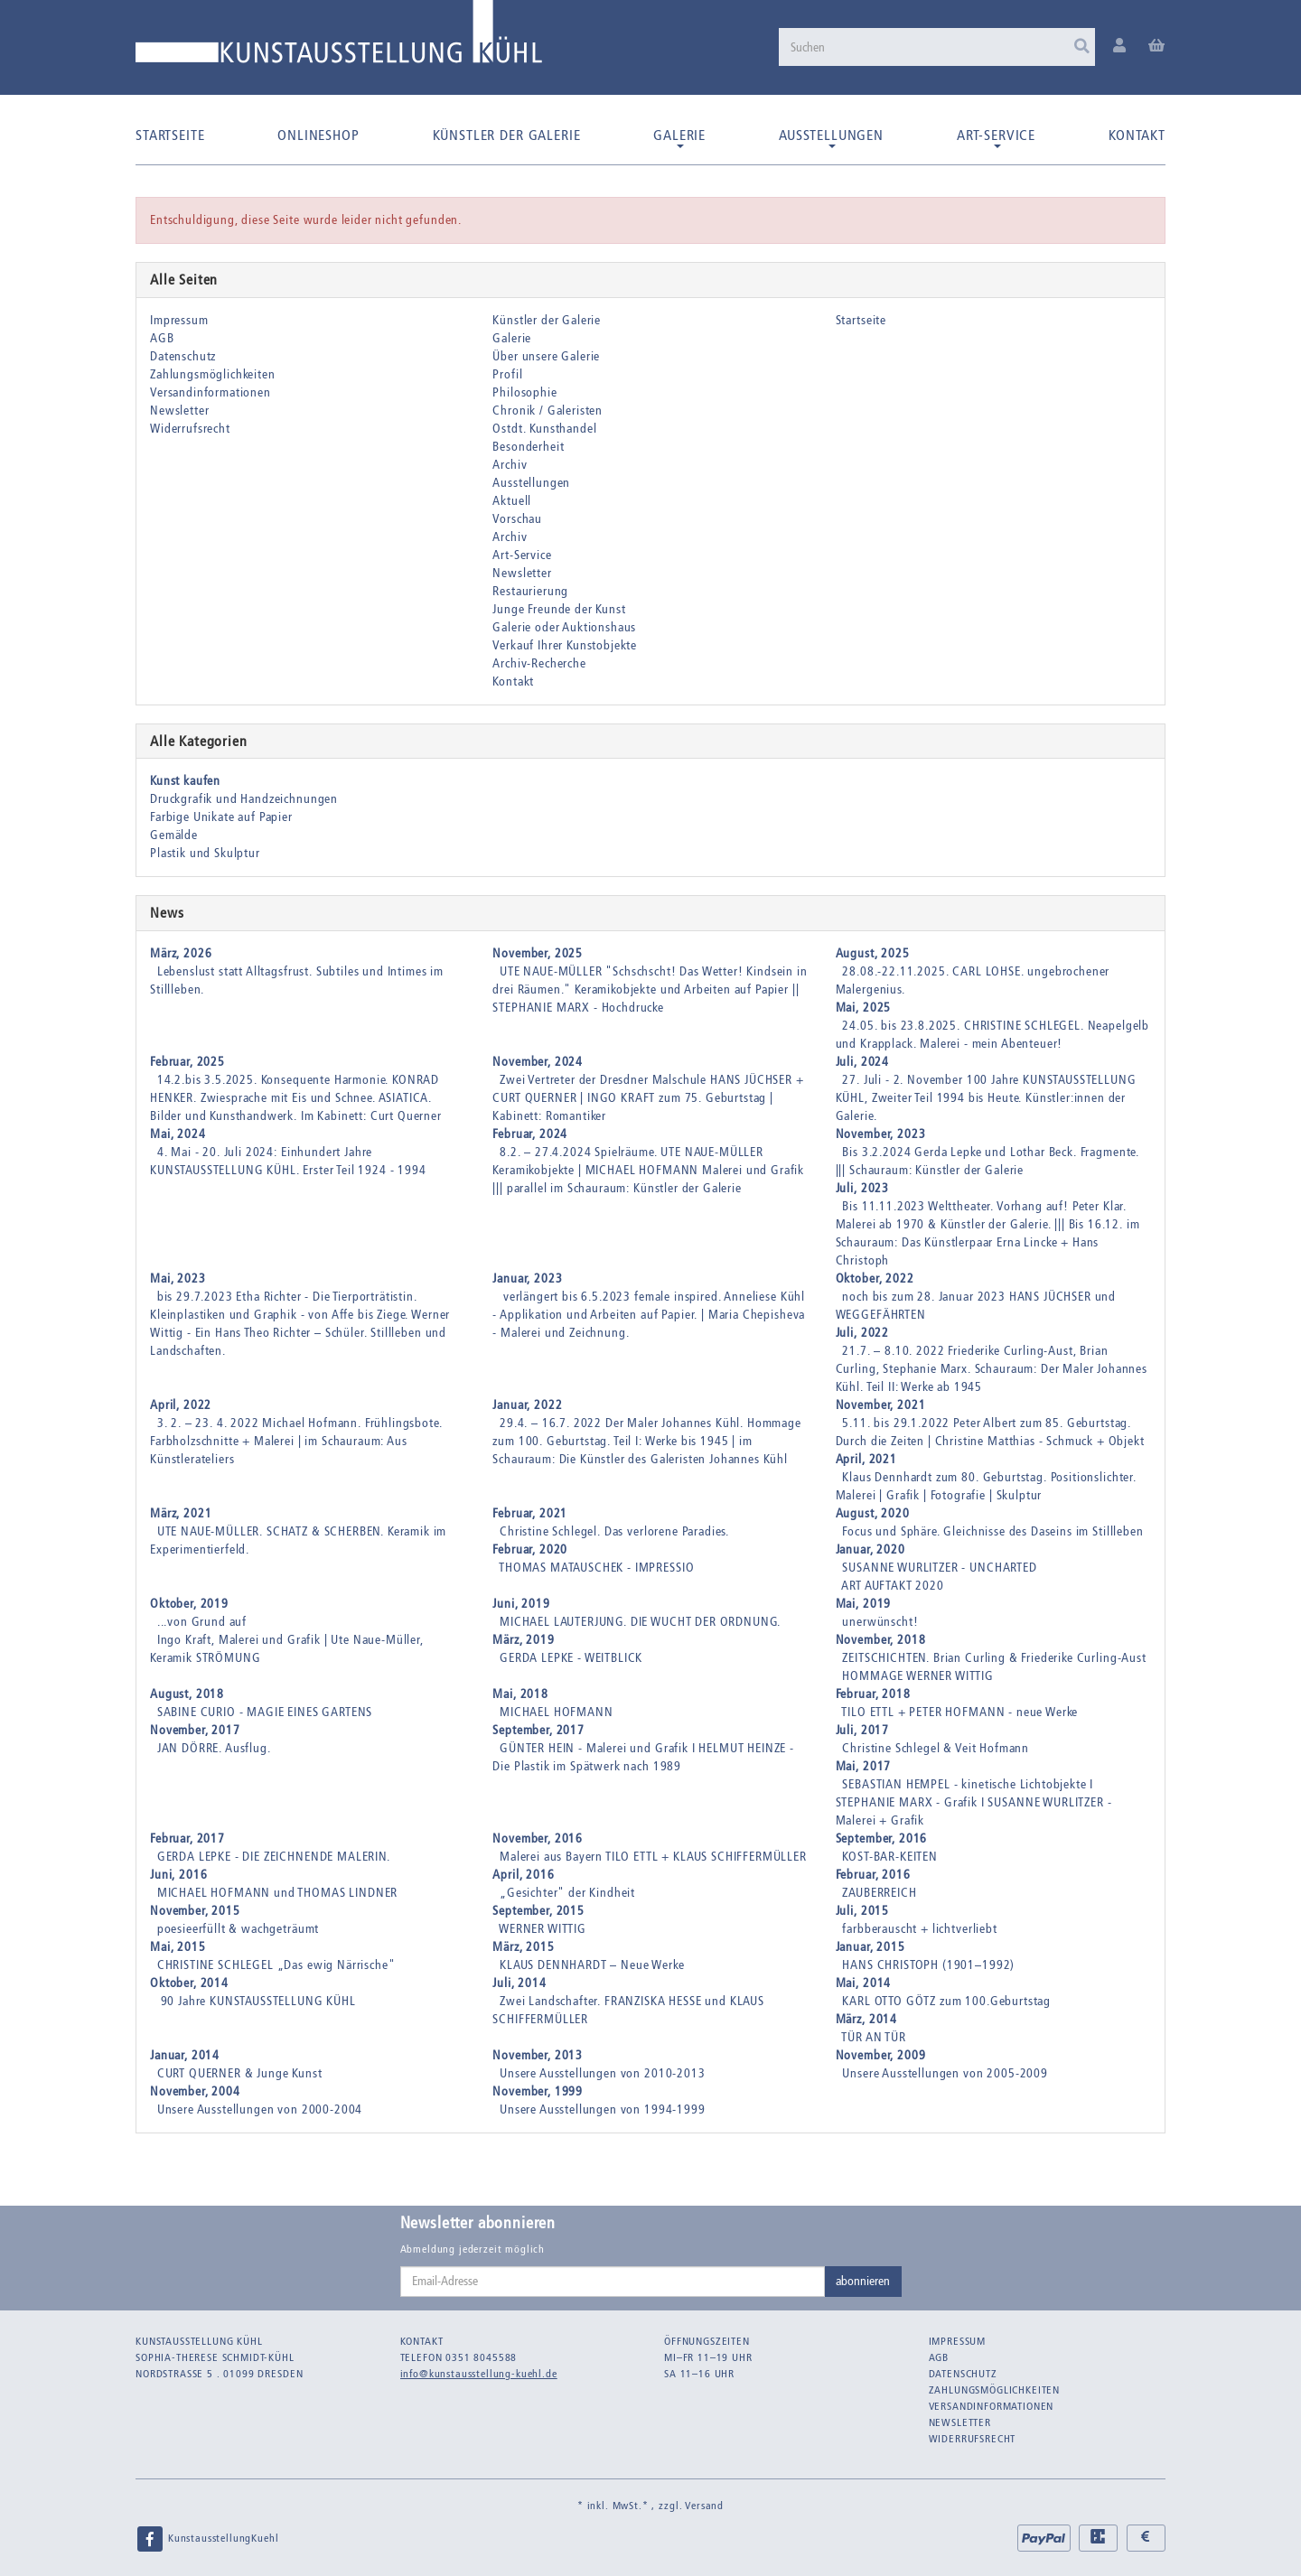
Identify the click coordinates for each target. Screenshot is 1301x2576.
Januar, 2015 (870, 1947)
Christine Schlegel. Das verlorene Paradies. (614, 1531)
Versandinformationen (210, 392)
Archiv (509, 464)
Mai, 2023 (178, 1278)
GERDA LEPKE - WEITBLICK (571, 1658)
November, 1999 (537, 2091)
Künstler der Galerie (507, 135)
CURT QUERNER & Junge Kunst (240, 2073)
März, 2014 (866, 2019)
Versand (704, 2505)
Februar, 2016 (873, 1874)
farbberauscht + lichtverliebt (919, 1929)
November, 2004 (195, 2091)
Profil (507, 374)
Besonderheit (528, 446)
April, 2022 (180, 1405)
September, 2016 (882, 1838)
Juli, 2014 (519, 1983)
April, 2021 (866, 1459)
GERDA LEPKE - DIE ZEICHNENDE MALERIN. (273, 1856)
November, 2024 (537, 1061)
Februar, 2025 (187, 1061)
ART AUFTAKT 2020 (892, 1585)
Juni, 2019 (520, 1603)
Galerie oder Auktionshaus (564, 627)
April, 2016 (523, 1874)
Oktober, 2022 (875, 1278)
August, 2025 (873, 953)
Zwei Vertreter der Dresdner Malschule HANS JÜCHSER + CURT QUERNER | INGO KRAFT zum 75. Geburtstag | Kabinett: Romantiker (647, 1098)
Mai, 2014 (864, 1983)
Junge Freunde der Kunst (558, 609)
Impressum (179, 320)
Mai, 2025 (864, 1007)
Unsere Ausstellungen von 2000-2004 (260, 2109)
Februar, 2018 (873, 1694)
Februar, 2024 (529, 1134)
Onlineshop (318, 135)
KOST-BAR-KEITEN (890, 1856)
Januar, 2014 (185, 2055)
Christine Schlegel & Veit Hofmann (935, 1748)
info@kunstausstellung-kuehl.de (478, 2373)
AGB (162, 338)
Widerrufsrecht (190, 428)
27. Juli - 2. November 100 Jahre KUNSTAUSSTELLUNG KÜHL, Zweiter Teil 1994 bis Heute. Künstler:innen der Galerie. (986, 1098)
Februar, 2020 (529, 1549)
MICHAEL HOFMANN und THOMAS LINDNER (277, 1892)
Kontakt (1137, 135)
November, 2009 (881, 2055)
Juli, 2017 (862, 1730)
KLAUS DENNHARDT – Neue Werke (592, 1965)
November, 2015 (195, 1910)
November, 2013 (537, 2055)
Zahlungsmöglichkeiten (213, 374)
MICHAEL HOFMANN (556, 1712)
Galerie (679, 137)
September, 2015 (538, 1910)
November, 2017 (195, 1730)
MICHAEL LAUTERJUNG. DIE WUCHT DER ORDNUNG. (640, 1621)
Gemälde (174, 835)
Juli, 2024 (862, 1061)
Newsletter (179, 410)
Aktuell (511, 501)
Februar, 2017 (187, 1838)
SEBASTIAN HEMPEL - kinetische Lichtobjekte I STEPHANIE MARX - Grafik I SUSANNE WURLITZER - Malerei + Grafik (974, 1802)
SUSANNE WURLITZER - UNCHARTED (939, 1567)
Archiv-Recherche (538, 663)
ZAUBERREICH (879, 1892)
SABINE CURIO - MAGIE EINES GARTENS (265, 1712)
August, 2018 (187, 1694)
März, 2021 (180, 1513)
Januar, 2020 (870, 1549)
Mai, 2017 (864, 1766)
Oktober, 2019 (189, 1603)
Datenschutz (183, 356)
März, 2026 (180, 953)
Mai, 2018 (520, 1694)
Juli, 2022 (862, 1332)
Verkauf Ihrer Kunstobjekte (564, 645)
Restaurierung (530, 591)
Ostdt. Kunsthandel (544, 428)
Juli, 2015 (862, 1910)
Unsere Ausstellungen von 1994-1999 (603, 2109)
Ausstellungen (831, 137)
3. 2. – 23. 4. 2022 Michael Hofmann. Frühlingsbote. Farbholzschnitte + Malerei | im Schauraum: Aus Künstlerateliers (296, 1441)
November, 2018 (881, 1639)
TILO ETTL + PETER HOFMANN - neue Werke (959, 1712)
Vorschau (517, 519)
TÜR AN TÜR (873, 2037)
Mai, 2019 (864, 1603)
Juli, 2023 (862, 1188)
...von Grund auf (202, 1621)
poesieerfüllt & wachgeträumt (238, 1929)
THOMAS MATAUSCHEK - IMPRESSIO (596, 1567)
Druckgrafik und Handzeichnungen (244, 799)
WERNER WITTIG (542, 1929)
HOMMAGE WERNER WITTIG (918, 1676)
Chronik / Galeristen (547, 410)
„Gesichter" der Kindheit (567, 1892)
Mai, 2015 (178, 1947)
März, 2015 (523, 1947)
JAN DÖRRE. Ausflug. (214, 1748)
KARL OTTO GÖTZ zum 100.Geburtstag (946, 2001)
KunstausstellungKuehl (207, 2539)
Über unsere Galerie (546, 356)
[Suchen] (937, 47)
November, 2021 (881, 1405)
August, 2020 (873, 1513)
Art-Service (996, 137)
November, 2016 (537, 1838)
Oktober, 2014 (189, 1983)
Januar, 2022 (527, 1405)
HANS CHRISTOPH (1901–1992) (928, 1965)
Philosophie (524, 392)
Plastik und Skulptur (205, 853)
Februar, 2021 (529, 1513)
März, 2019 (523, 1639)
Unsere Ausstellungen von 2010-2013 (603, 2073)
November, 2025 (537, 953)
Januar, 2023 (527, 1278)
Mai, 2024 (178, 1134)
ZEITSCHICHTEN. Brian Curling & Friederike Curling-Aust (994, 1658)
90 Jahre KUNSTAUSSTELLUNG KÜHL (256, 2001)
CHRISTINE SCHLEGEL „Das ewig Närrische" (276, 1965)
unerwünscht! (880, 1621)
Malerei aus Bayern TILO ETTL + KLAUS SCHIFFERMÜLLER (653, 1856)
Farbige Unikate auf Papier (221, 817)
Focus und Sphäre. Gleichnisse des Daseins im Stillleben (992, 1531)
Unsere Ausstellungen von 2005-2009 (945, 2073)
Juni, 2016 (178, 1874)
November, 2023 (881, 1134)
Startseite (170, 135)
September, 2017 (538, 1730)
